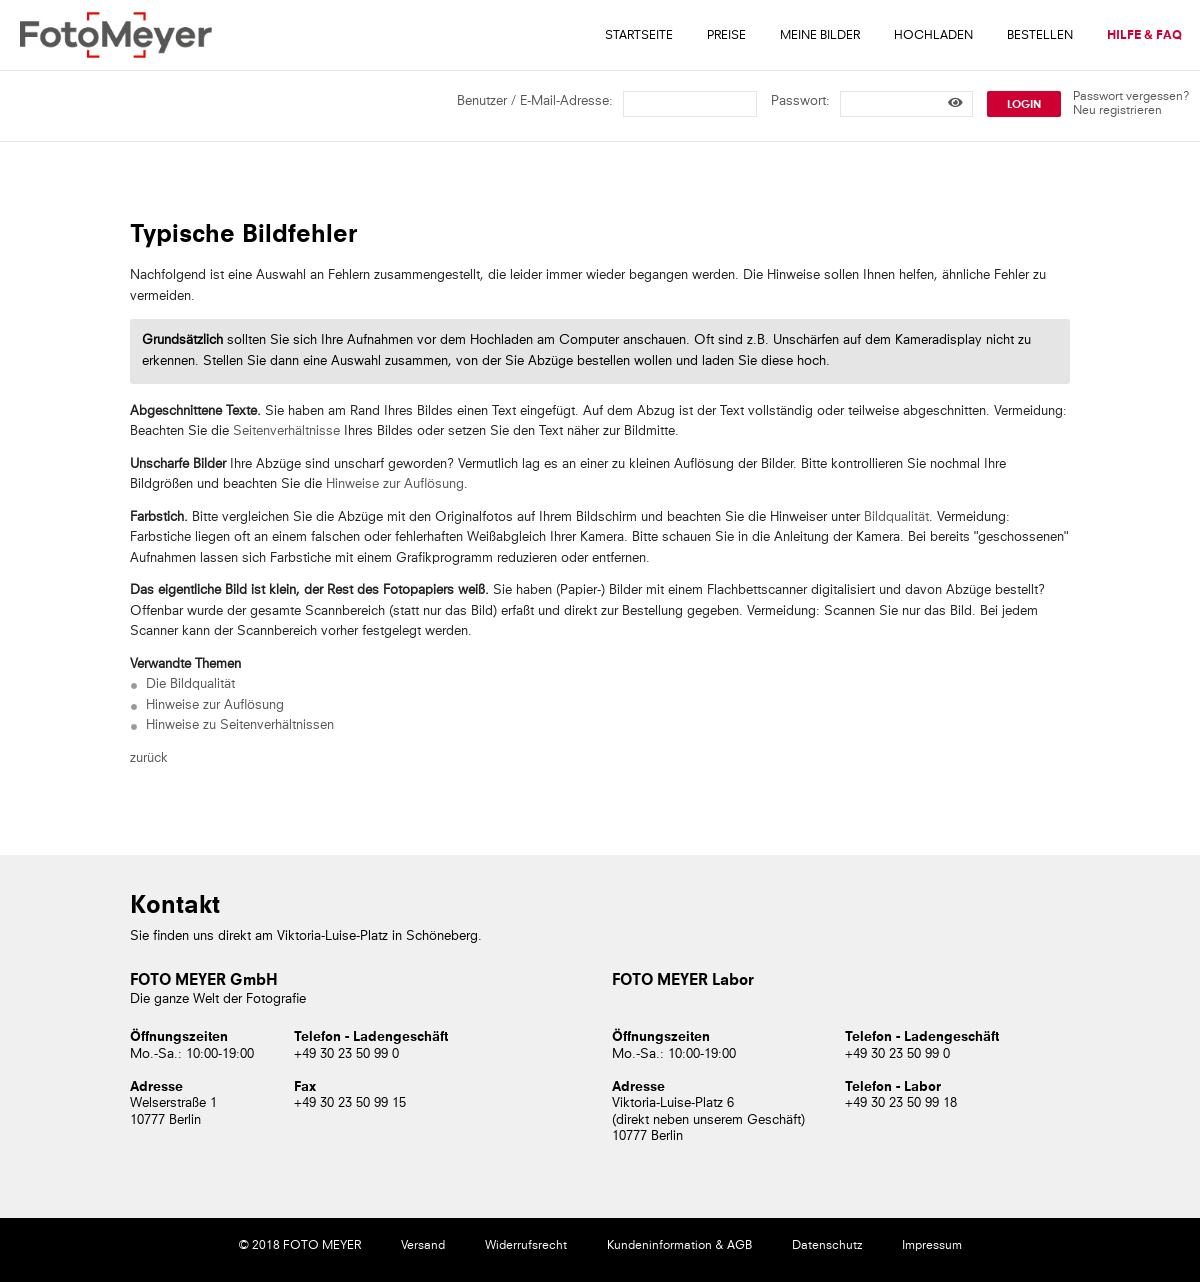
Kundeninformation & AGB (679, 1246)
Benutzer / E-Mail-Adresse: (535, 101)
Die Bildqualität (190, 684)
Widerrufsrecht (526, 1246)
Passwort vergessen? (1131, 97)
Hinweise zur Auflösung (395, 484)
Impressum (932, 1246)
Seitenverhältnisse (286, 431)
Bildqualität (896, 517)
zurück (149, 758)
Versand (423, 1246)
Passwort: (800, 101)
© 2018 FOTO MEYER (300, 1246)
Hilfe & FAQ (1144, 36)
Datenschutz (827, 1246)
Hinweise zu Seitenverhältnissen (240, 725)
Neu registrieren (1117, 111)
